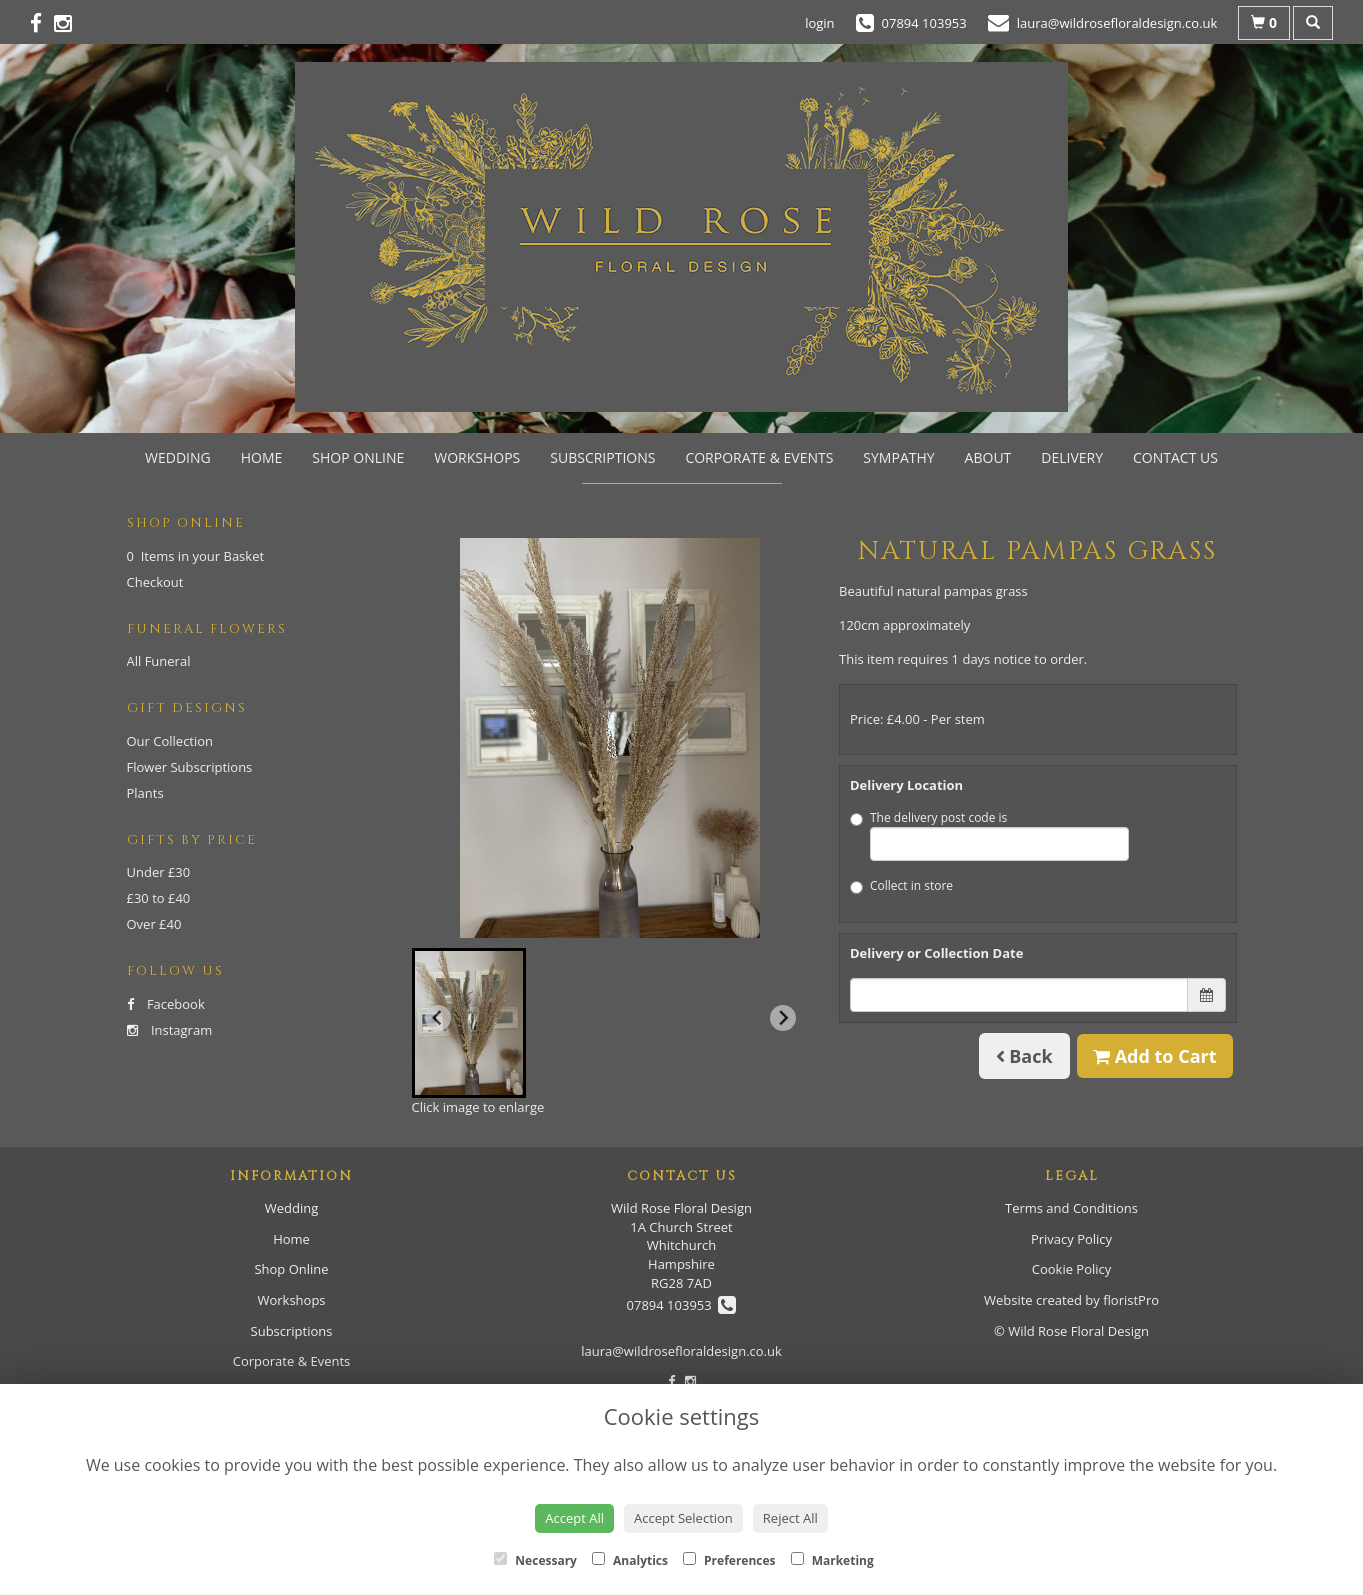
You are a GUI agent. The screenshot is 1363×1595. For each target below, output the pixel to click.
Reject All (790, 1518)
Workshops (477, 457)
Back (1024, 1056)
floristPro (1131, 1300)
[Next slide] (783, 1018)
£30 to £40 (159, 898)
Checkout (155, 582)
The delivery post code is (989, 835)
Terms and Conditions (1071, 1208)
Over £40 (154, 924)
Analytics (630, 1560)
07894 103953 (682, 1305)
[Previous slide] (438, 1018)
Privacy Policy (1071, 1239)
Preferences (729, 1560)
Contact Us (1175, 457)
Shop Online (358, 457)
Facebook (166, 1004)
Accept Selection (683, 1518)
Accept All (574, 1518)
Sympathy (898, 457)
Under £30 (159, 872)
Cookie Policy (1072, 1269)
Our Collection (170, 741)
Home (262, 457)
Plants (145, 793)
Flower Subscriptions (190, 767)
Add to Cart (1155, 1056)
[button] (469, 1023)
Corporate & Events (759, 457)
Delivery (1072, 457)
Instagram (170, 1030)
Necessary (535, 1560)
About (988, 457)
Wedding (178, 457)
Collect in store (901, 885)
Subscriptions (602, 457)
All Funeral (159, 661)
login (819, 23)
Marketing (832, 1560)
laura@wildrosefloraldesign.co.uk (681, 1351)
